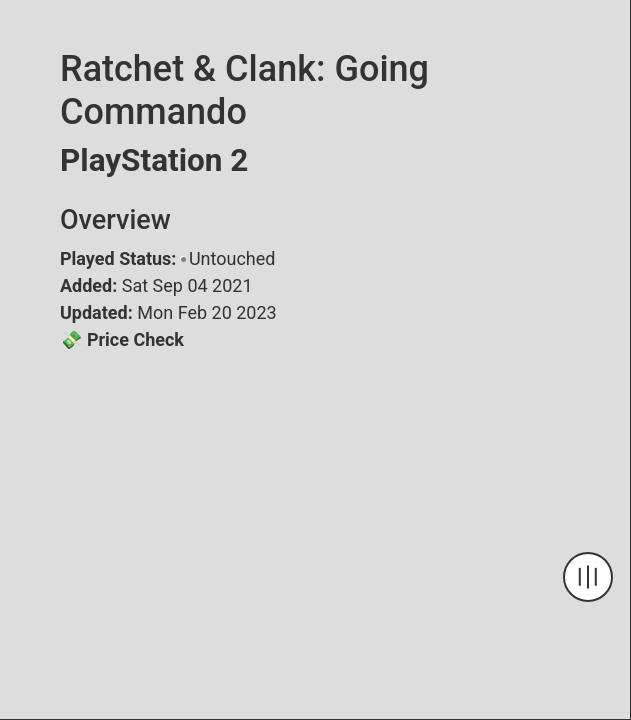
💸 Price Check (122, 339)
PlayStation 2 (154, 160)
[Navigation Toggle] (588, 577)
